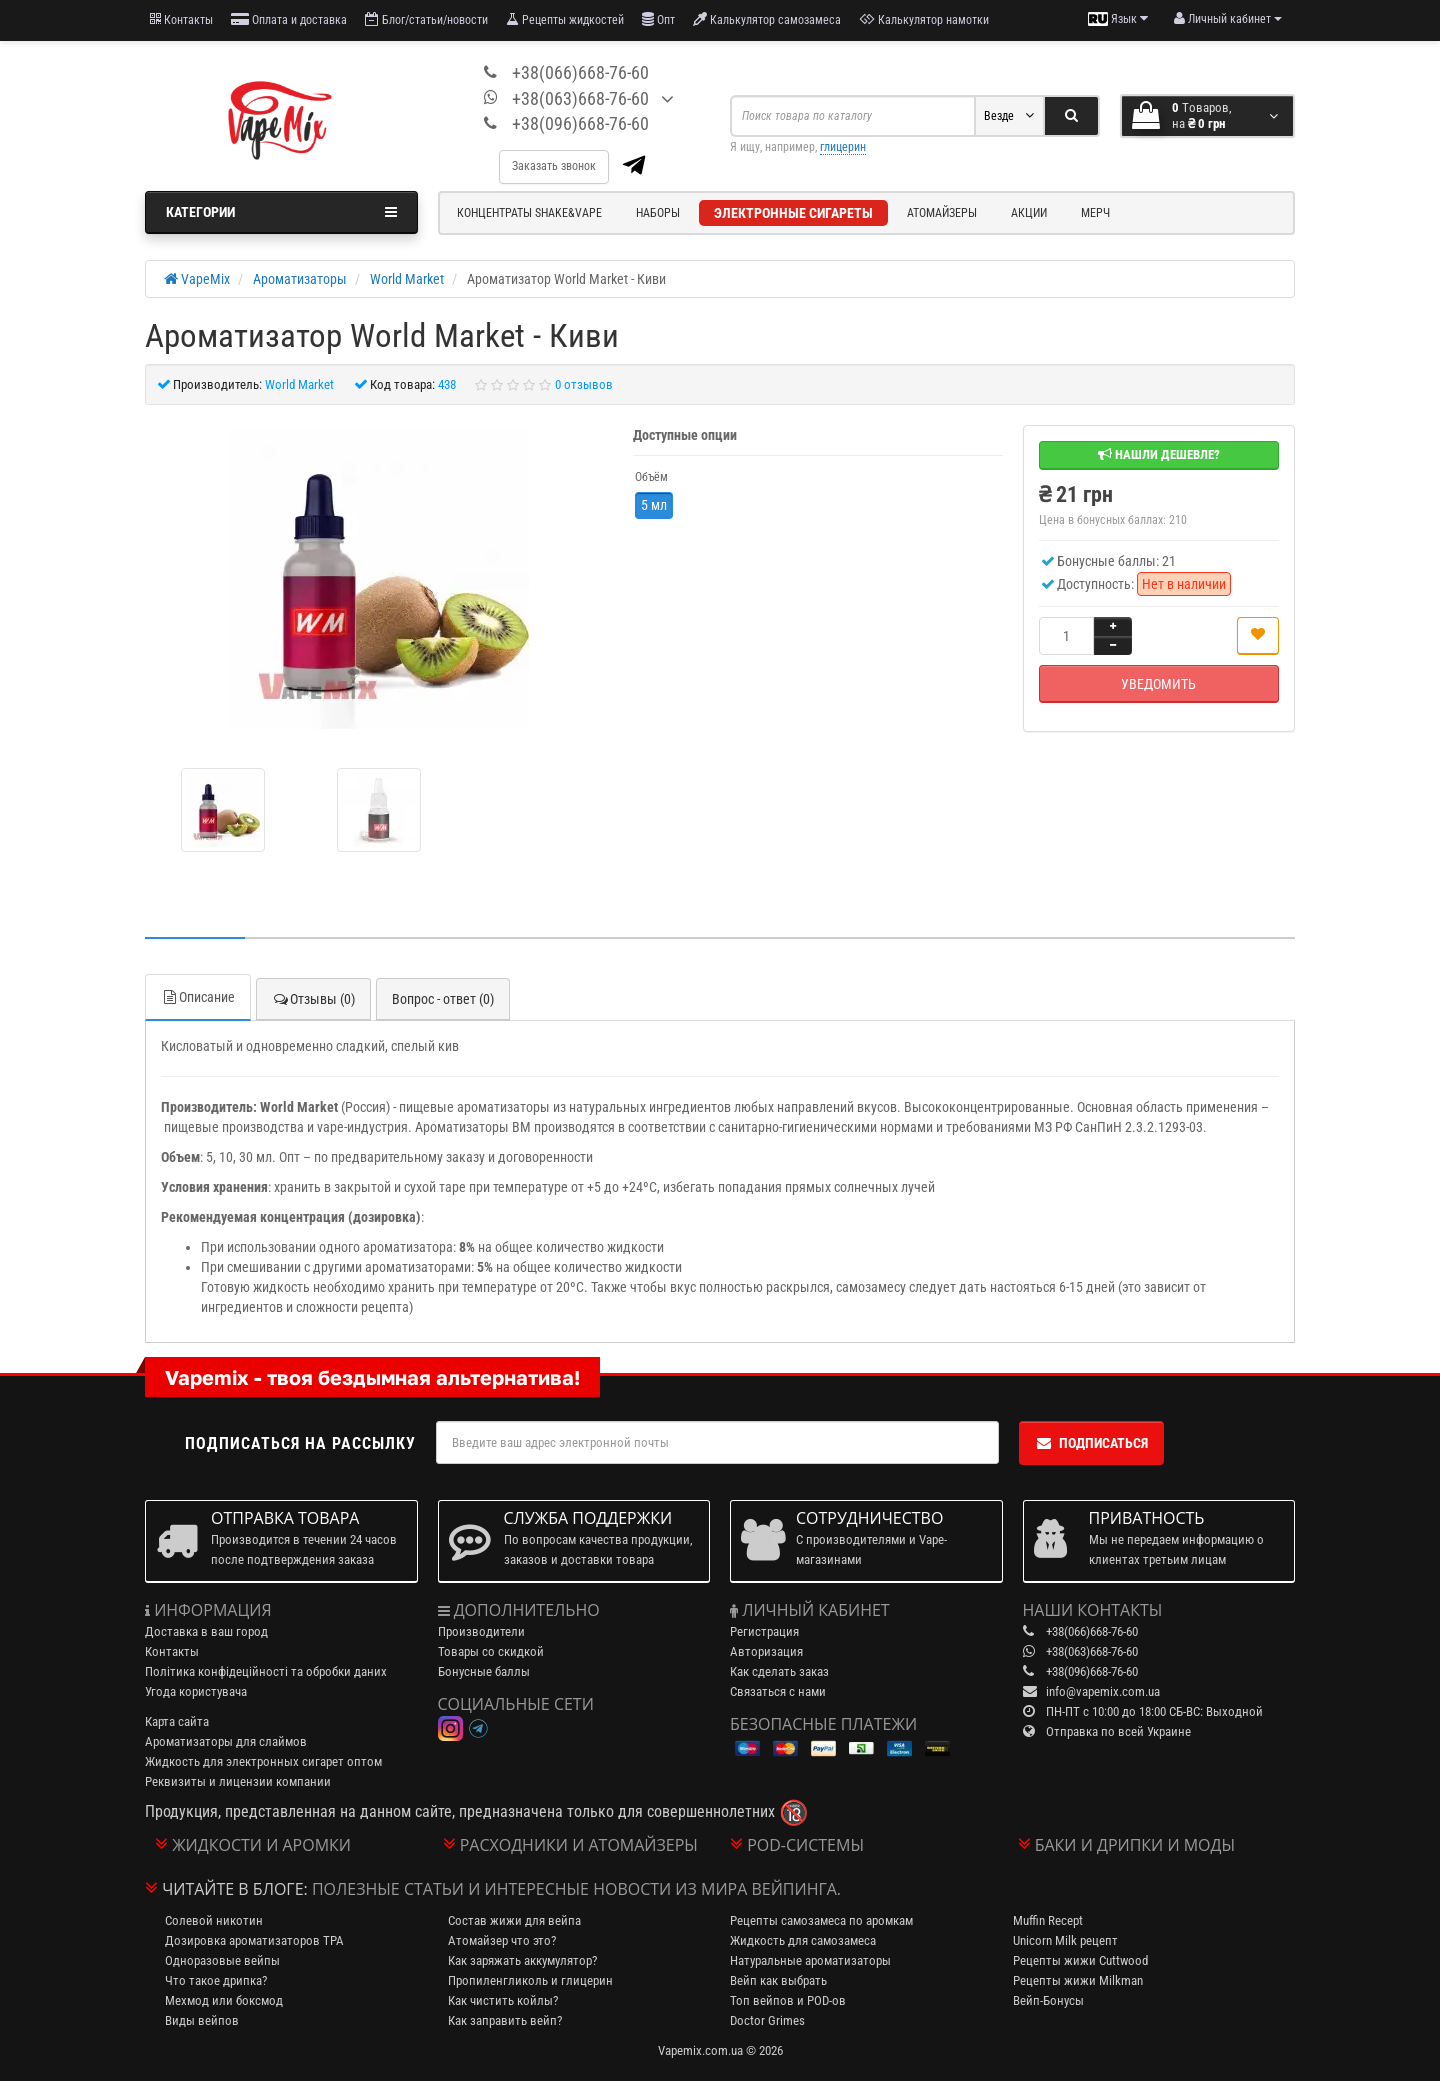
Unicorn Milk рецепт (1065, 1940)
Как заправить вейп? (505, 2020)
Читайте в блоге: (235, 1889)
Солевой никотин (214, 1920)
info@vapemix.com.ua (1103, 1691)
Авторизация (766, 1651)
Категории (281, 212)
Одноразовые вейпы (222, 1960)
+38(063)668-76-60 (580, 98)
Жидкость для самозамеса (803, 1940)
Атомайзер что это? (502, 1940)
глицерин (843, 147)
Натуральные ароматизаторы (810, 1960)
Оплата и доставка (289, 19)
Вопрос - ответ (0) (443, 999)
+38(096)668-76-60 (580, 123)
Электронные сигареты (793, 213)
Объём (651, 477)
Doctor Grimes (767, 2020)
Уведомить (1158, 684)
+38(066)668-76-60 (580, 72)
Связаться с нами (778, 1691)
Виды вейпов (202, 2020)
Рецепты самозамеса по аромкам (821, 1920)
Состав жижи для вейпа (514, 1920)
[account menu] (1228, 19)
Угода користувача (196, 1691)
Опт (658, 19)
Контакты (181, 19)
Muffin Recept (1048, 1920)
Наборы (658, 213)
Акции (1029, 213)
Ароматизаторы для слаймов (226, 1741)
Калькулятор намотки (924, 19)
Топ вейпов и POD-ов (788, 2000)
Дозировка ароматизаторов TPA (254, 1940)
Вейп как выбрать (778, 1980)
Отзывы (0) (313, 999)
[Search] (1071, 116)
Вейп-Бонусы (1048, 2000)
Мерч (1095, 213)
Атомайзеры (942, 213)
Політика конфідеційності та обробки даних (266, 1671)
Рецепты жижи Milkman (1078, 1980)
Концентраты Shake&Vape (529, 213)
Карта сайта (177, 1721)
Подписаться (1091, 1443)
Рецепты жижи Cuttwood (1080, 1960)
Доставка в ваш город (206, 1631)
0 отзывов (584, 384)
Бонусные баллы (484, 1671)
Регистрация (764, 1631)
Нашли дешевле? (1159, 454)
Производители (481, 1631)
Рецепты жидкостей (565, 19)
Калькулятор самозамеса (767, 19)
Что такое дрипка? (216, 1980)
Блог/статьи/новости (426, 19)
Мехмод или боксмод (224, 2000)
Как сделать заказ (779, 1671)
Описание (198, 997)
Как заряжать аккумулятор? (522, 1960)
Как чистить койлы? (503, 2000)
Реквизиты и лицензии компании (238, 1781)
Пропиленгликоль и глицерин (530, 1980)
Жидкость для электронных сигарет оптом (263, 1761)
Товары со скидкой (491, 1651)
